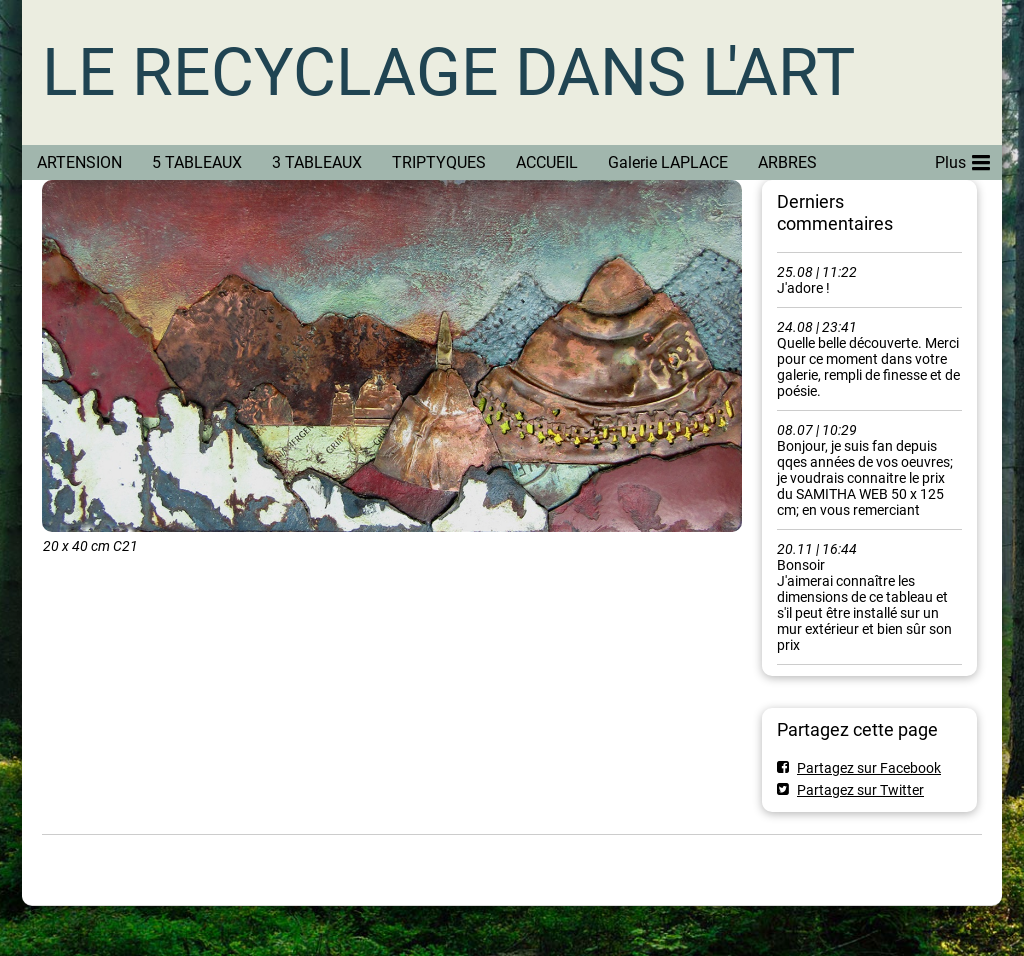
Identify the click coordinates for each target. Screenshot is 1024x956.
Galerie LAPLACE (668, 162)
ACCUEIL (547, 162)
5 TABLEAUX (197, 162)
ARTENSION (79, 162)
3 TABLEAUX (317, 162)
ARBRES (787, 162)
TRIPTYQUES (439, 162)
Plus (962, 159)
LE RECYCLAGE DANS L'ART (448, 72)
